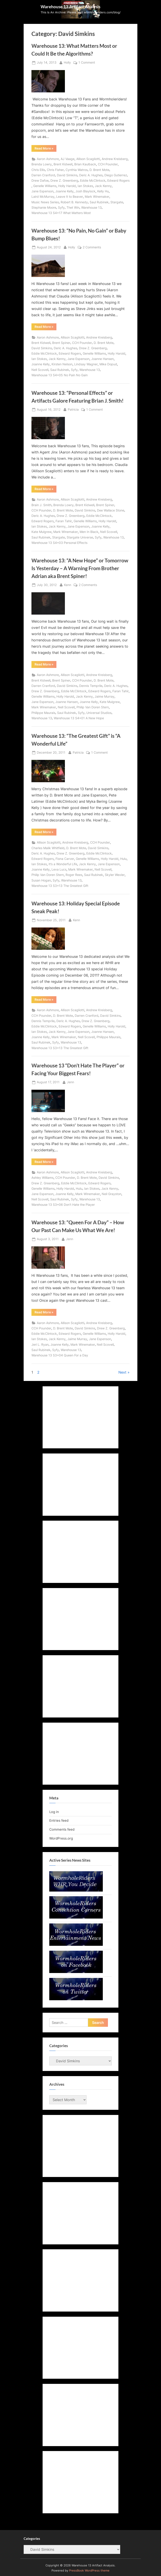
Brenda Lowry (41, 164)
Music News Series (45, 202)
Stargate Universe (80, 537)
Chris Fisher (55, 170)
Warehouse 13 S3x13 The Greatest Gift (59, 886)
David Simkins (67, 175)
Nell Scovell (39, 370)
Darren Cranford (43, 175)
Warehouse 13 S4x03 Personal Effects (59, 543)
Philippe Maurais (43, 713)
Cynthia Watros (77, 170)
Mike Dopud (108, 364)
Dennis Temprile (90, 686)
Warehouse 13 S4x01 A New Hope (79, 718)
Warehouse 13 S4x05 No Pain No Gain (59, 375)
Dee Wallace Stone (110, 510)
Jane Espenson (42, 191)
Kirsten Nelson (62, 364)
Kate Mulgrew (41, 532)
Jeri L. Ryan (40, 1344)
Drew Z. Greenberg (64, 180)
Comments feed (61, 1829)
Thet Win (72, 207)
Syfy (61, 207)
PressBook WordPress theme (89, 2570)
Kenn (67, 584)
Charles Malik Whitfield (47, 848)
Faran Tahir (64, 521)
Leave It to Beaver (69, 196)
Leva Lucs (59, 869)
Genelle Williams (44, 186)
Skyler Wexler (115, 875)
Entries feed (58, 1820)
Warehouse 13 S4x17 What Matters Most (61, 213)
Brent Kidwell (63, 164)
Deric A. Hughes (91, 175)
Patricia (73, 409)
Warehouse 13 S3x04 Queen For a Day (59, 1355)
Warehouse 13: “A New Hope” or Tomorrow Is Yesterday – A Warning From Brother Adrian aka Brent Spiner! (79, 568)
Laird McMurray (42, 196)
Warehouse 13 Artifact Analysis (70, 6)
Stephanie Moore (43, 207)
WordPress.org (61, 1838)
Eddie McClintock (92, 180)
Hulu (123, 859)
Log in (54, 1812)
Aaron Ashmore (48, 159)
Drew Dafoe (40, 180)
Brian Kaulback (85, 164)
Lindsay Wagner (86, 364)
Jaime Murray (104, 696)
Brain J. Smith (41, 505)
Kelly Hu (103, 191)
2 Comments (92, 247)
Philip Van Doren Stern (92, 707)
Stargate (116, 202)
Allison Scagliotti (88, 159)
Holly (67, 62)
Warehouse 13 (91, 207)
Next (122, 1372)
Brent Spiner (61, 343)
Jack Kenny (103, 186)
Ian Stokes (85, 186)
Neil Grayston (111, 1194)
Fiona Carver (65, 859)
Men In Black (89, 532)
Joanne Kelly (64, 191)
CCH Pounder (108, 164)
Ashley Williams (42, 1177)
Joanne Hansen (102, 359)
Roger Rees (74, 875)
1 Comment (86, 62)
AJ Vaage (67, 159)
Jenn (70, 1082)
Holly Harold (67, 186)
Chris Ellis (38, 170)
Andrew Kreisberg (115, 159)
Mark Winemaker (97, 196)
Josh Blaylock (85, 191)
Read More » (45, 149)
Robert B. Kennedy (74, 202)
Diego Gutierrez (115, 175)
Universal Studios (98, 713)
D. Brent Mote (99, 170)
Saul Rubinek (99, 202)
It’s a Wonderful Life (63, 864)
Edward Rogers (118, 180)
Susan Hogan (41, 880)
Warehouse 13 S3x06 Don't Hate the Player (63, 1204)
